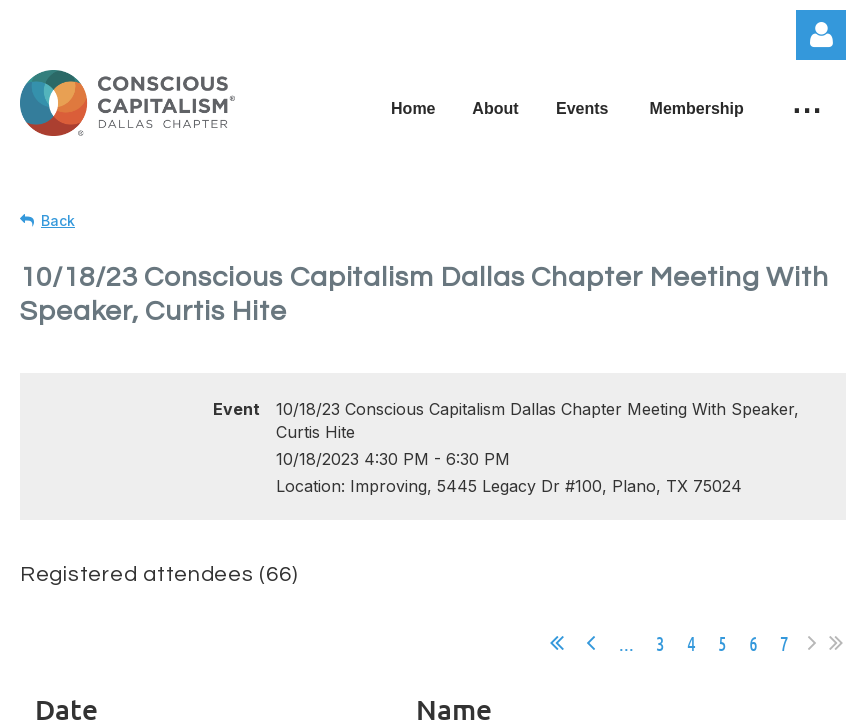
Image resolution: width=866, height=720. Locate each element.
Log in (821, 35)
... (626, 643)
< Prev (591, 643)
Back (58, 220)
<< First (557, 643)
